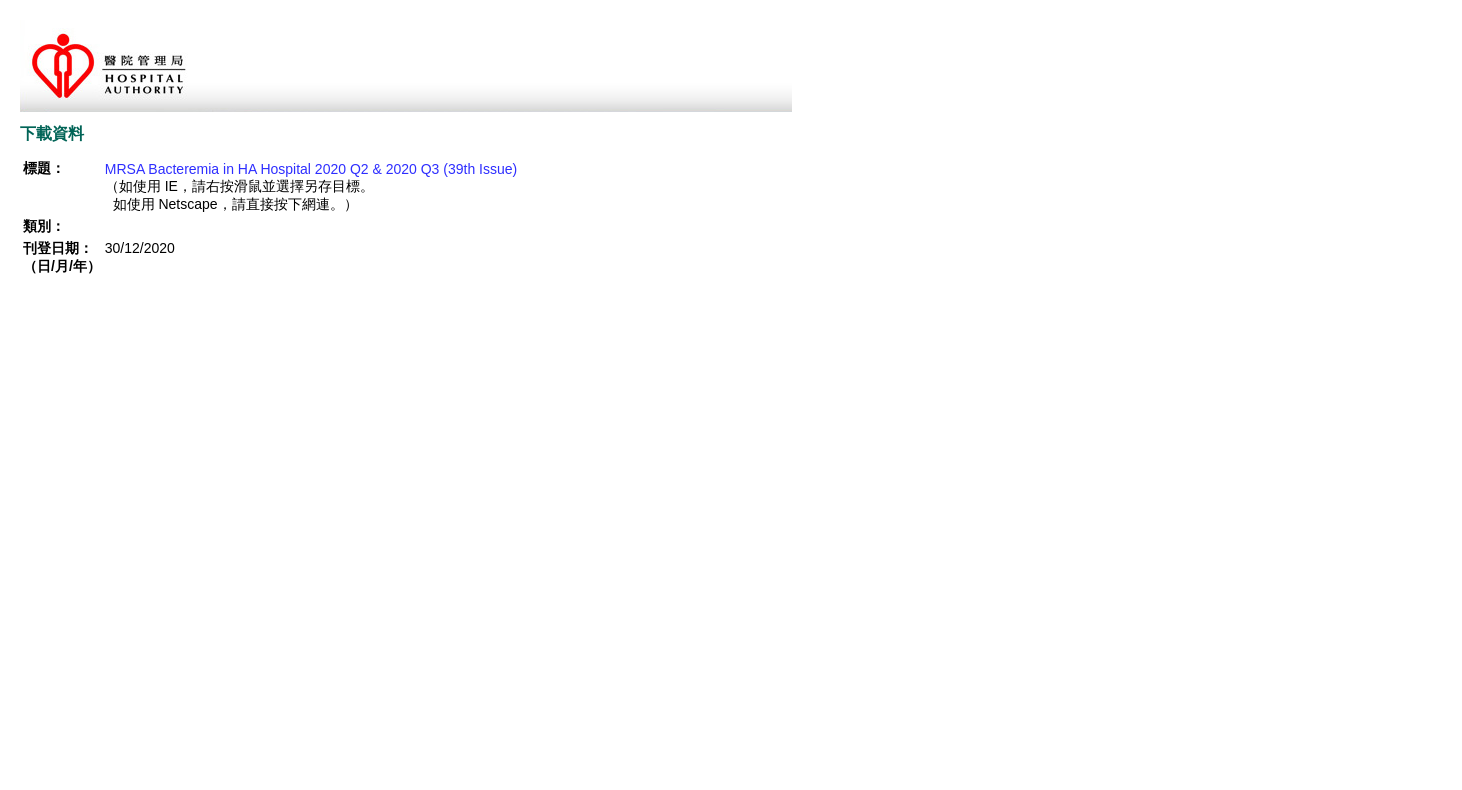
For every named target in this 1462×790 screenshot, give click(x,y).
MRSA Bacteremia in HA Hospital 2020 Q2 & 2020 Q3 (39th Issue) (311, 169)
